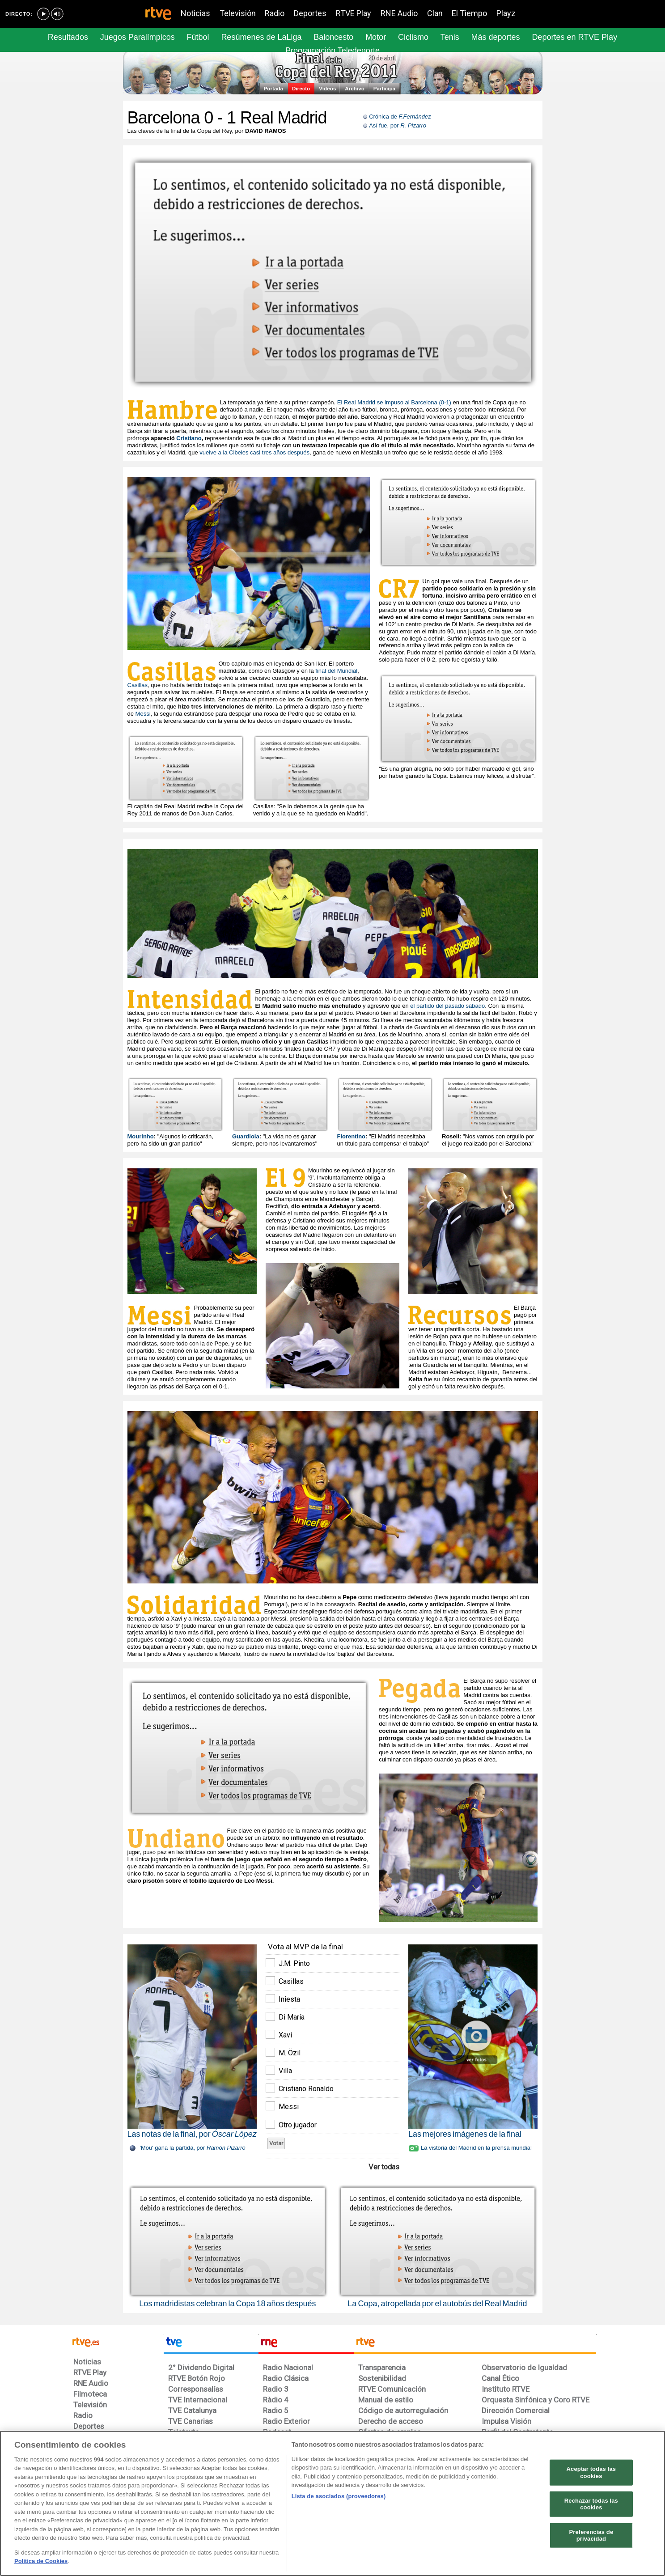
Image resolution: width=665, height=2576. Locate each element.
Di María (292, 2017)
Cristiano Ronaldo (306, 2088)
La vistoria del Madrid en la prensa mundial (476, 2147)
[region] (332, 2503)
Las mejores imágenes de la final (464, 2134)
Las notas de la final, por (192, 2134)
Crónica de (400, 116)
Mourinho (140, 1136)
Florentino (351, 1136)
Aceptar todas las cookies (591, 2472)
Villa (285, 2071)
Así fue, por (397, 125)
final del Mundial (336, 670)
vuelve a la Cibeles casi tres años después (254, 452)
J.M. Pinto (294, 1963)
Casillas (137, 685)
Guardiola (245, 1136)
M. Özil (290, 2053)
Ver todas (384, 2167)
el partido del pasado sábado (447, 1005)
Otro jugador (298, 2125)
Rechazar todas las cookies (591, 2504)
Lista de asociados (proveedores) (339, 2496)
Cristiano (188, 438)
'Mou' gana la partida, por (193, 2147)
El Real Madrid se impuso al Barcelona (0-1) (394, 402)
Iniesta (289, 1999)
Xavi (285, 2035)
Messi (143, 713)
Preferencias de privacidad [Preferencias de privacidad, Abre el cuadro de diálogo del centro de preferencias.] (591, 2535)
